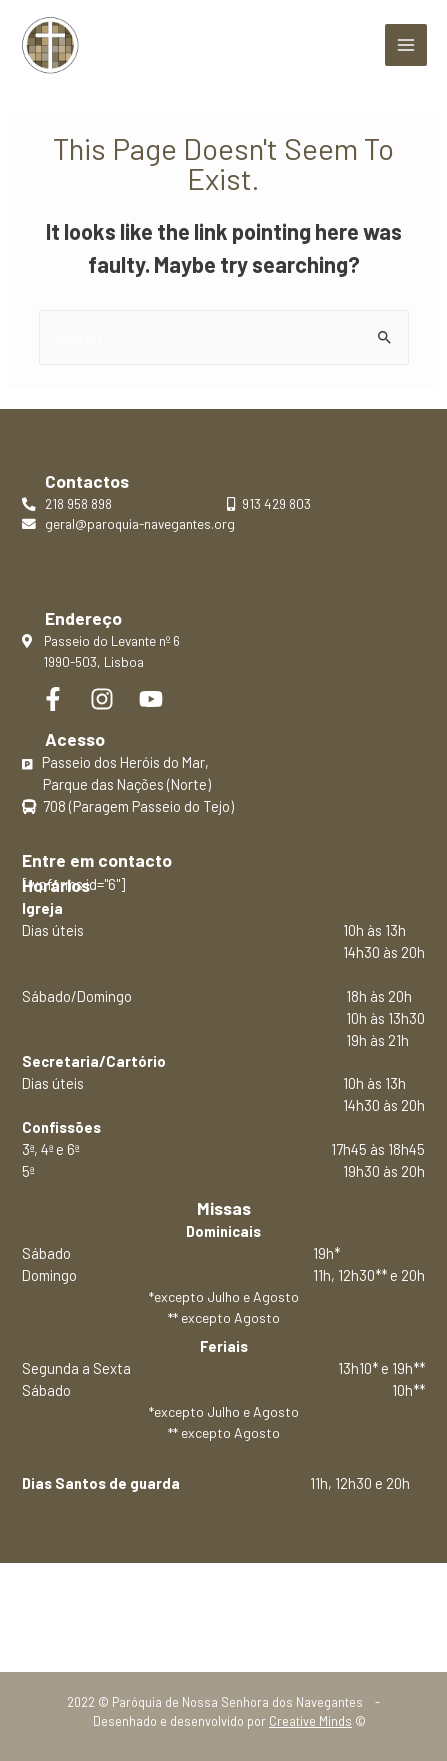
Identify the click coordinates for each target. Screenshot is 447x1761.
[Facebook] (53, 699)
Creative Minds (310, 1721)
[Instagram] (102, 699)
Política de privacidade (223, 1608)
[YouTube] (151, 699)
